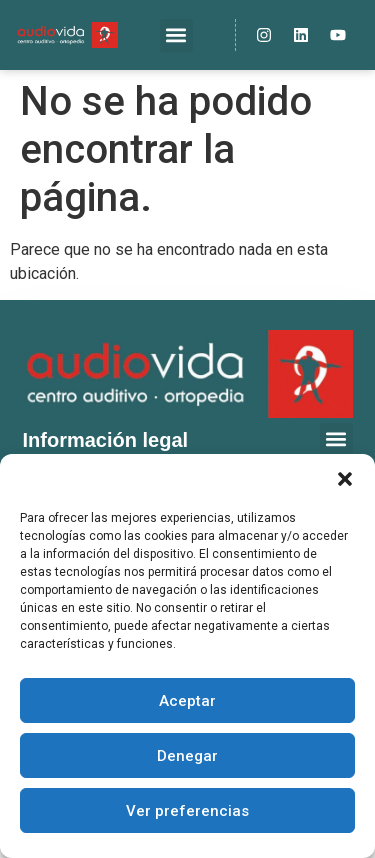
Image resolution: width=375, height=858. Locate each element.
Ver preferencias (187, 811)
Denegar (187, 756)
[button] (345, 479)
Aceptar (187, 701)
